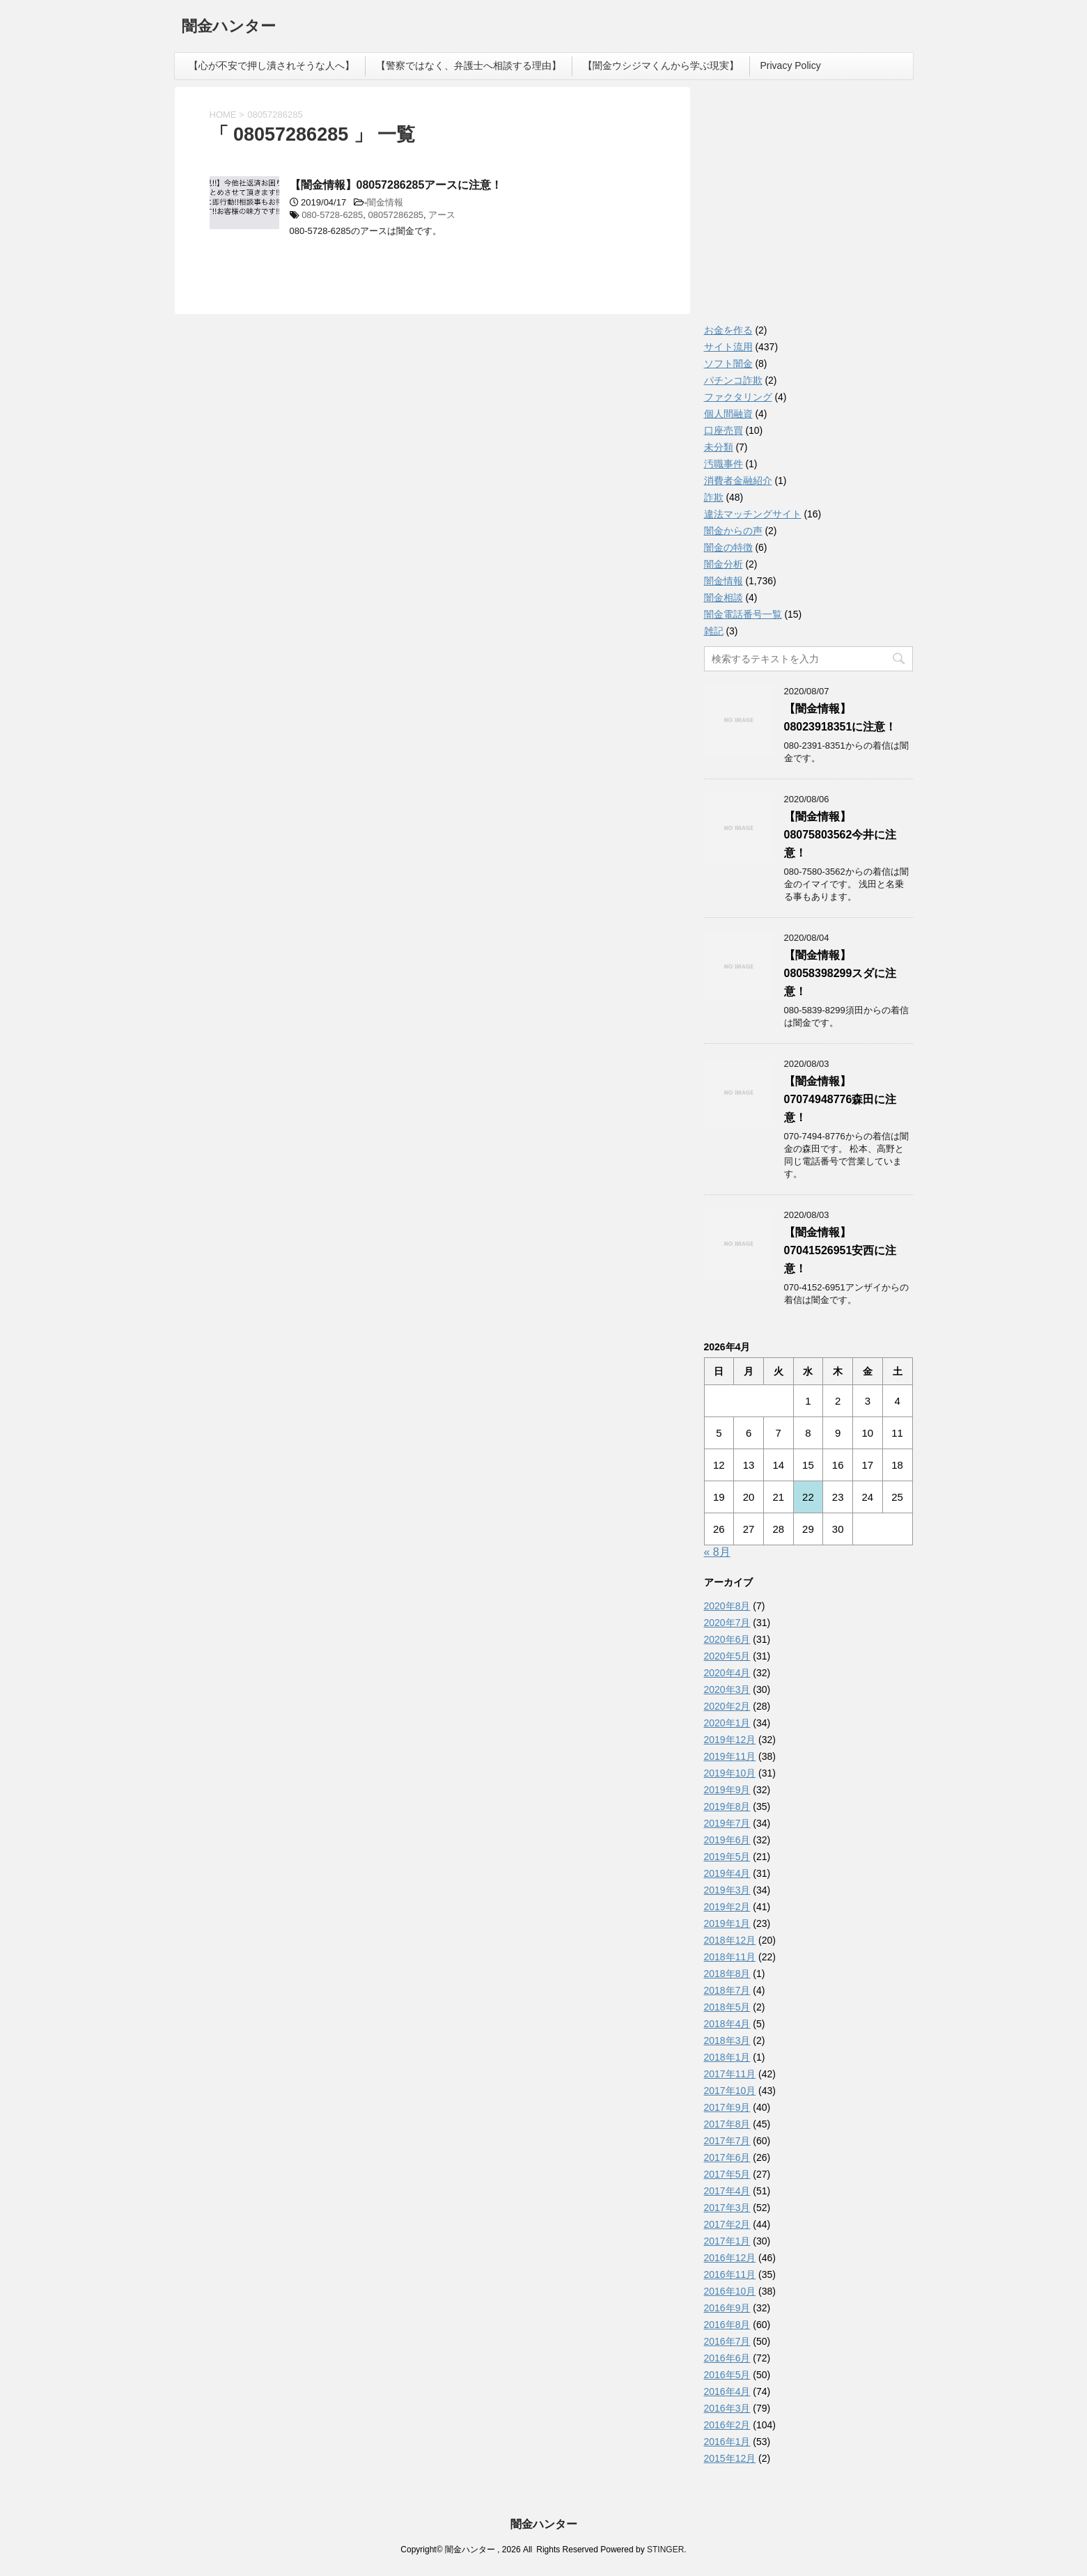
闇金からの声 (733, 530)
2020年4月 (727, 1672)
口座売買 (723, 430)
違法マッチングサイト (752, 514)
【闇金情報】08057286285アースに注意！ (396, 185)
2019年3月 (727, 1890)
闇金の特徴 (728, 547)
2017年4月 (727, 2190)
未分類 (718, 447)
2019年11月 (730, 1756)
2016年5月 (727, 2374)
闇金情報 (385, 202)
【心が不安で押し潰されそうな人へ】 (271, 65)
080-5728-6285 (332, 215)
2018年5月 (727, 2007)
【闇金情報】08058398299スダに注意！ (840, 973)
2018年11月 (730, 1956)
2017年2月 (727, 2224)
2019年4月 (727, 1873)
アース (441, 215)
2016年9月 (727, 2307)
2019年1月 (727, 1923)
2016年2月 (727, 2424)
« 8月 (717, 1552)
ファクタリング (738, 397)
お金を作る (728, 330)
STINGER (665, 2549)
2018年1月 (727, 2057)
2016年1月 (727, 2441)
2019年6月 (727, 1839)
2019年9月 (727, 1789)
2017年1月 (727, 2241)
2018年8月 (727, 1973)
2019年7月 (727, 1823)
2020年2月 (727, 1706)
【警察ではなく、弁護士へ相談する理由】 (468, 65)
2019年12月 (730, 1739)
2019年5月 (727, 1856)
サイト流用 (728, 346)
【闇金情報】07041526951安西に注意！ (840, 1250)
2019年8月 (727, 1806)
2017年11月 (730, 2073)
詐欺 (714, 497)
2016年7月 (727, 2341)
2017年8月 (727, 2124)
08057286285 (396, 215)
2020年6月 (727, 1639)
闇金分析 (723, 564)
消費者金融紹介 (738, 480)
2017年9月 (727, 2107)
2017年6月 (727, 2157)
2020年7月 (727, 1622)
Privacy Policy (790, 65)
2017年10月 (730, 2090)
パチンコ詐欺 (733, 380)
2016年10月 (730, 2291)
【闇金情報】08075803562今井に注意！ (840, 835)
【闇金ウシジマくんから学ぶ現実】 (661, 65)
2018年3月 (727, 2040)
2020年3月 (727, 1689)
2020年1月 (727, 1722)
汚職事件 (723, 463)
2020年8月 (727, 1605)
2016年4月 (727, 2391)
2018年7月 (727, 1990)
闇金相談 (723, 597)
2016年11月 (730, 2274)
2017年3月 (727, 2207)
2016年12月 (730, 2257)
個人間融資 (728, 413)
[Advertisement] (808, 209)
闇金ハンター (229, 27)
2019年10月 (730, 1773)
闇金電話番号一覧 (743, 614)
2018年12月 (730, 1940)
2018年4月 (727, 2023)
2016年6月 (727, 2358)
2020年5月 (727, 1656)
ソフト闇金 (728, 363)
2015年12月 (730, 2458)
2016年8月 (727, 2324)
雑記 (714, 631)
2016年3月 (727, 2408)
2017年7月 (727, 2140)
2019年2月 (727, 1906)
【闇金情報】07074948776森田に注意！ (840, 1099)
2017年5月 (727, 2174)
